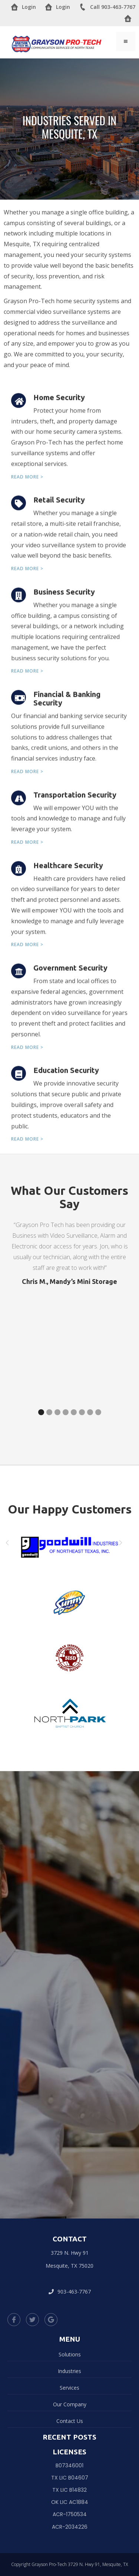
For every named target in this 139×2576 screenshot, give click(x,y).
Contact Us (69, 2420)
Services (69, 2387)
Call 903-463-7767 (107, 7)
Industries (69, 2371)
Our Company (69, 2404)
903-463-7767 (70, 2291)
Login (23, 7)
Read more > (27, 483)
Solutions (70, 2354)
